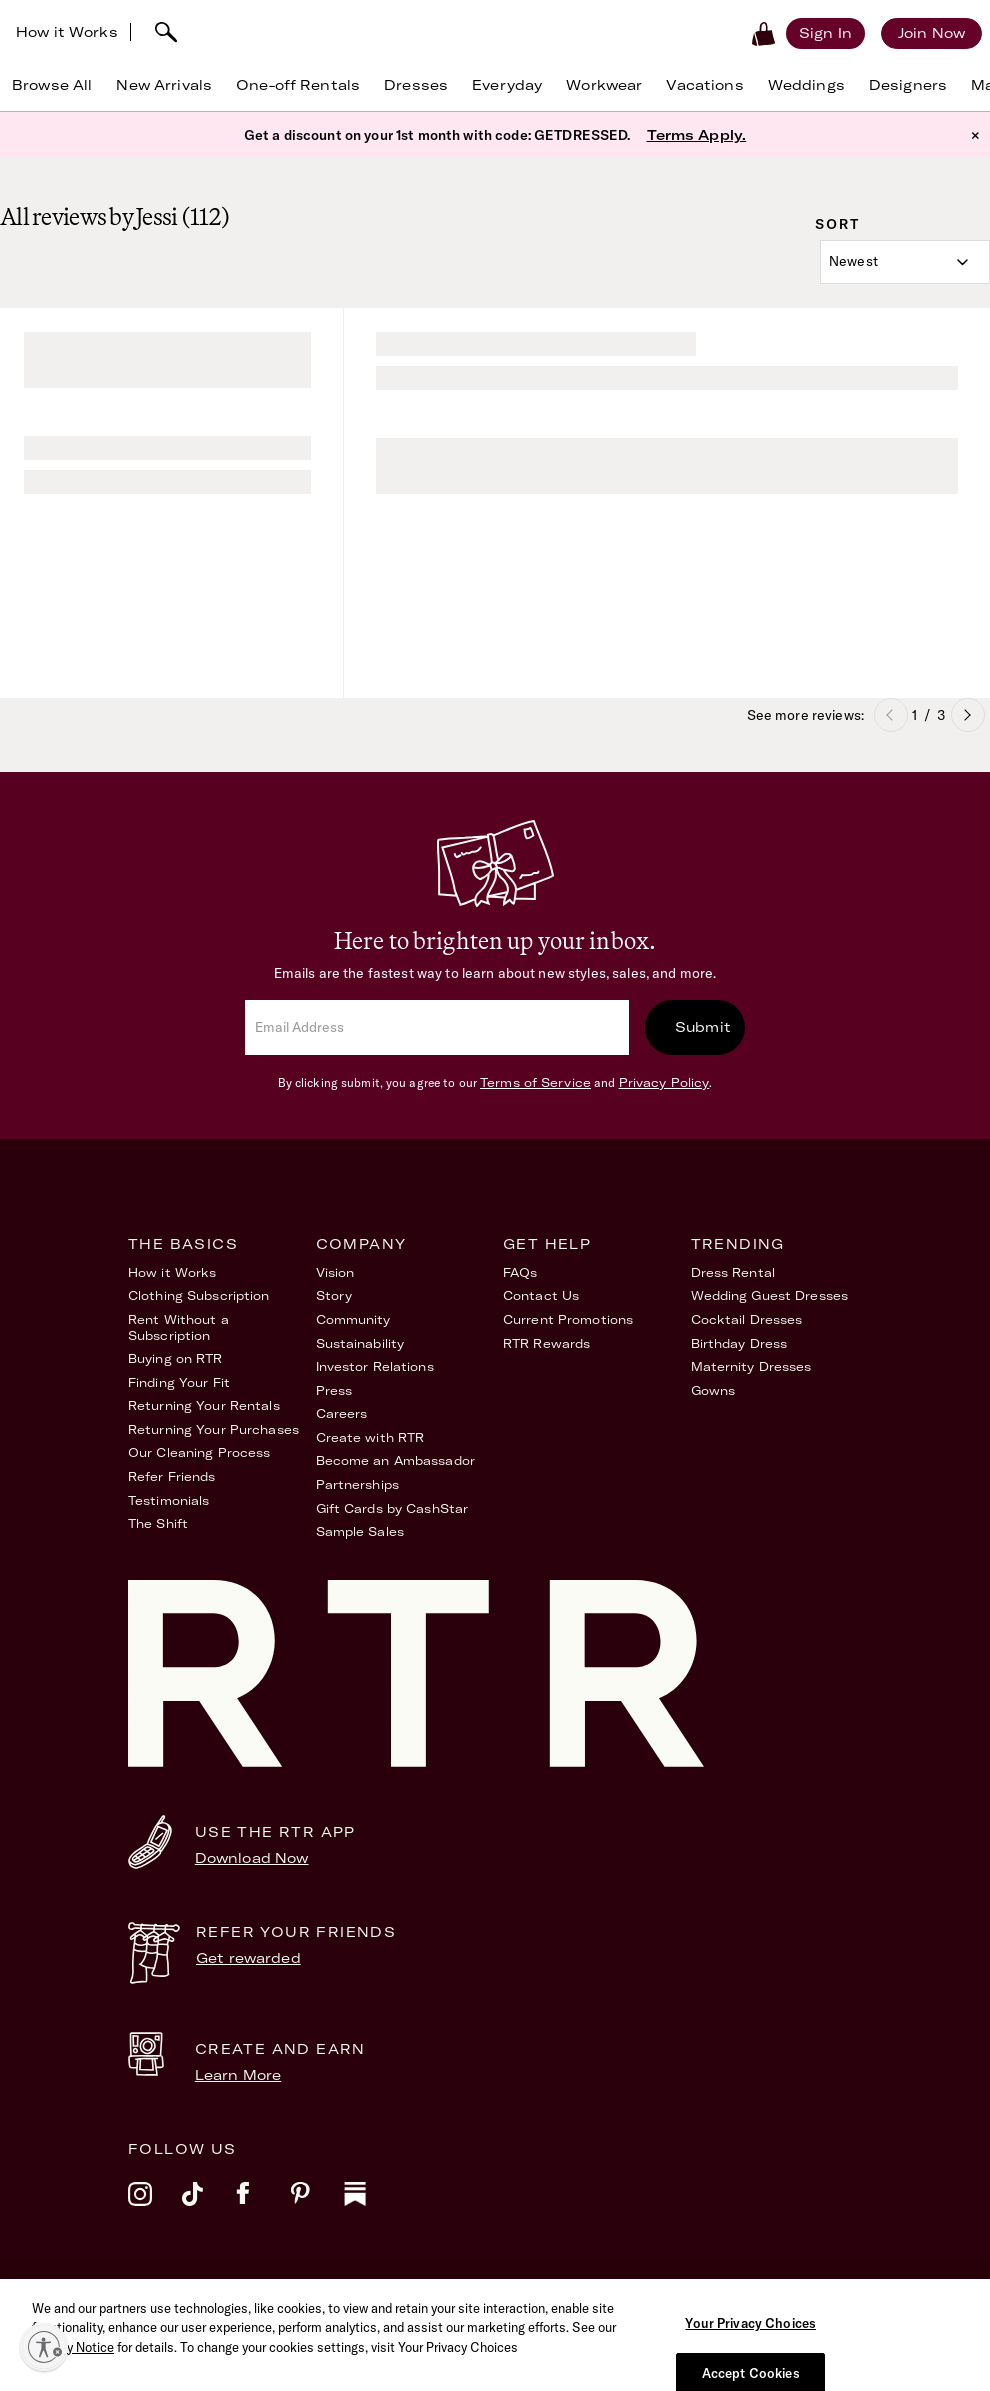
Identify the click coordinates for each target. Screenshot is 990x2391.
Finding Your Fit (179, 1382)
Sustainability (360, 1343)
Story (334, 1295)
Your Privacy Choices (821, 2295)
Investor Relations (375, 1366)
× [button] (975, 135)
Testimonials (168, 1500)
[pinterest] (317, 2207)
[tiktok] (209, 2207)
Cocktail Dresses (747, 1319)
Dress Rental (733, 1272)
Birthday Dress (739, 1343)
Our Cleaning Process (199, 1452)
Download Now (252, 1858)
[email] (437, 1027)
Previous (891, 715)
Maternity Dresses (751, 1366)
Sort (837, 224)
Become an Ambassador (395, 1460)
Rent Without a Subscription (178, 1327)
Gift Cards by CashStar (392, 1508)
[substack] (371, 2207)
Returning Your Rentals (204, 1405)
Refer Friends (172, 1476)
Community (353, 1319)
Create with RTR (370, 1437)
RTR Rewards (546, 1343)
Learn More (238, 2075)
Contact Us (541, 1295)
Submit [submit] (703, 1027)
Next (968, 715)
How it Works (67, 32)
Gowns (713, 1390)
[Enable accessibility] (44, 2347)
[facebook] (263, 2207)
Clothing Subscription (199, 1295)
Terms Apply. (697, 135)
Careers (342, 1413)
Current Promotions (568, 1319)
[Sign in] (825, 33)
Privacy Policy (664, 1082)
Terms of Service (535, 1082)
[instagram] (155, 2207)
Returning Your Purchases (213, 1429)
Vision (335, 1272)
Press (334, 1390)
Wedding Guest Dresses (770, 1295)
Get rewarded (248, 1958)
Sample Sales (360, 1531)
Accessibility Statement (619, 2295)
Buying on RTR (175, 1358)
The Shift (158, 1523)
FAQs (520, 1272)
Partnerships (357, 1484)
